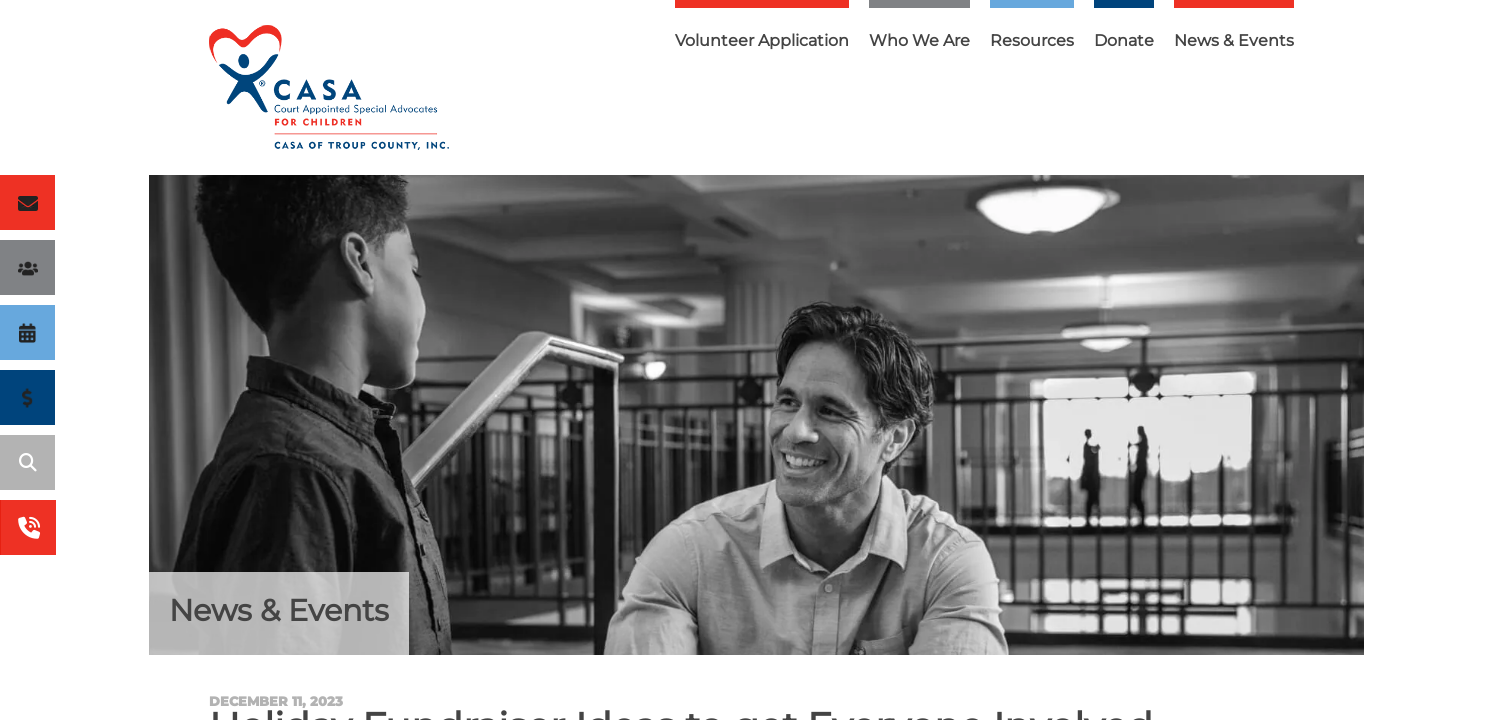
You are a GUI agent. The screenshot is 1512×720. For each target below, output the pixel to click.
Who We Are (919, 40)
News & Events (1234, 40)
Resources (1032, 40)
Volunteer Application (762, 40)
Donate (1124, 40)
